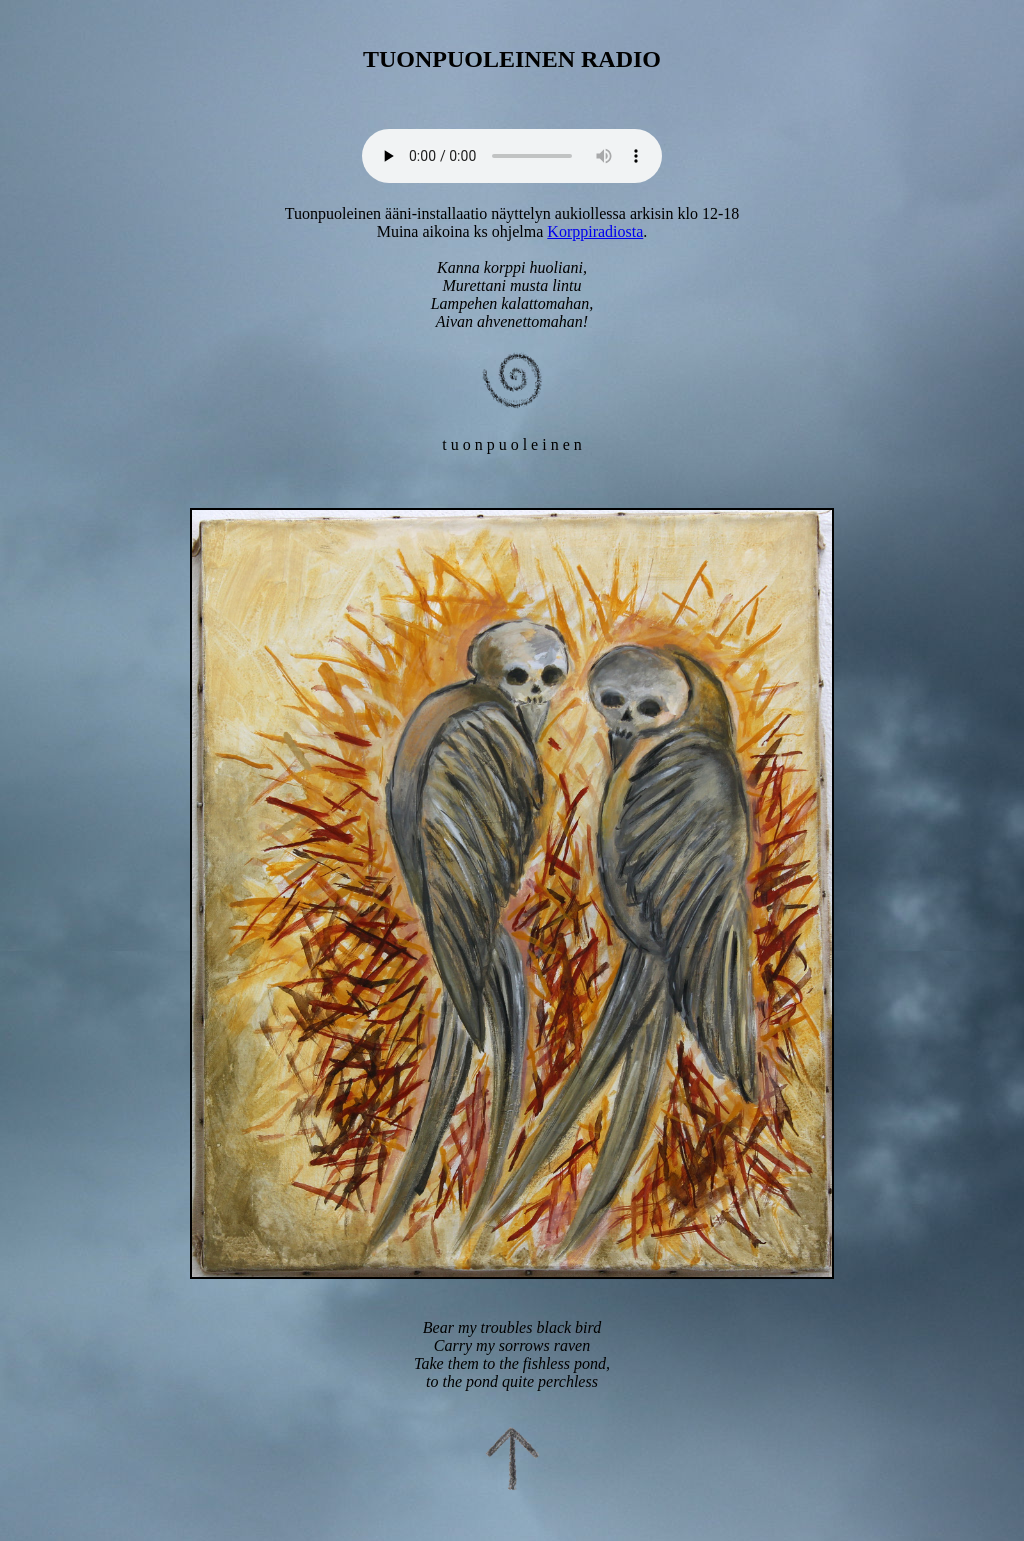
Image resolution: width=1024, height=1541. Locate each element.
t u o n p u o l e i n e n (512, 444)
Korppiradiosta (595, 231)
